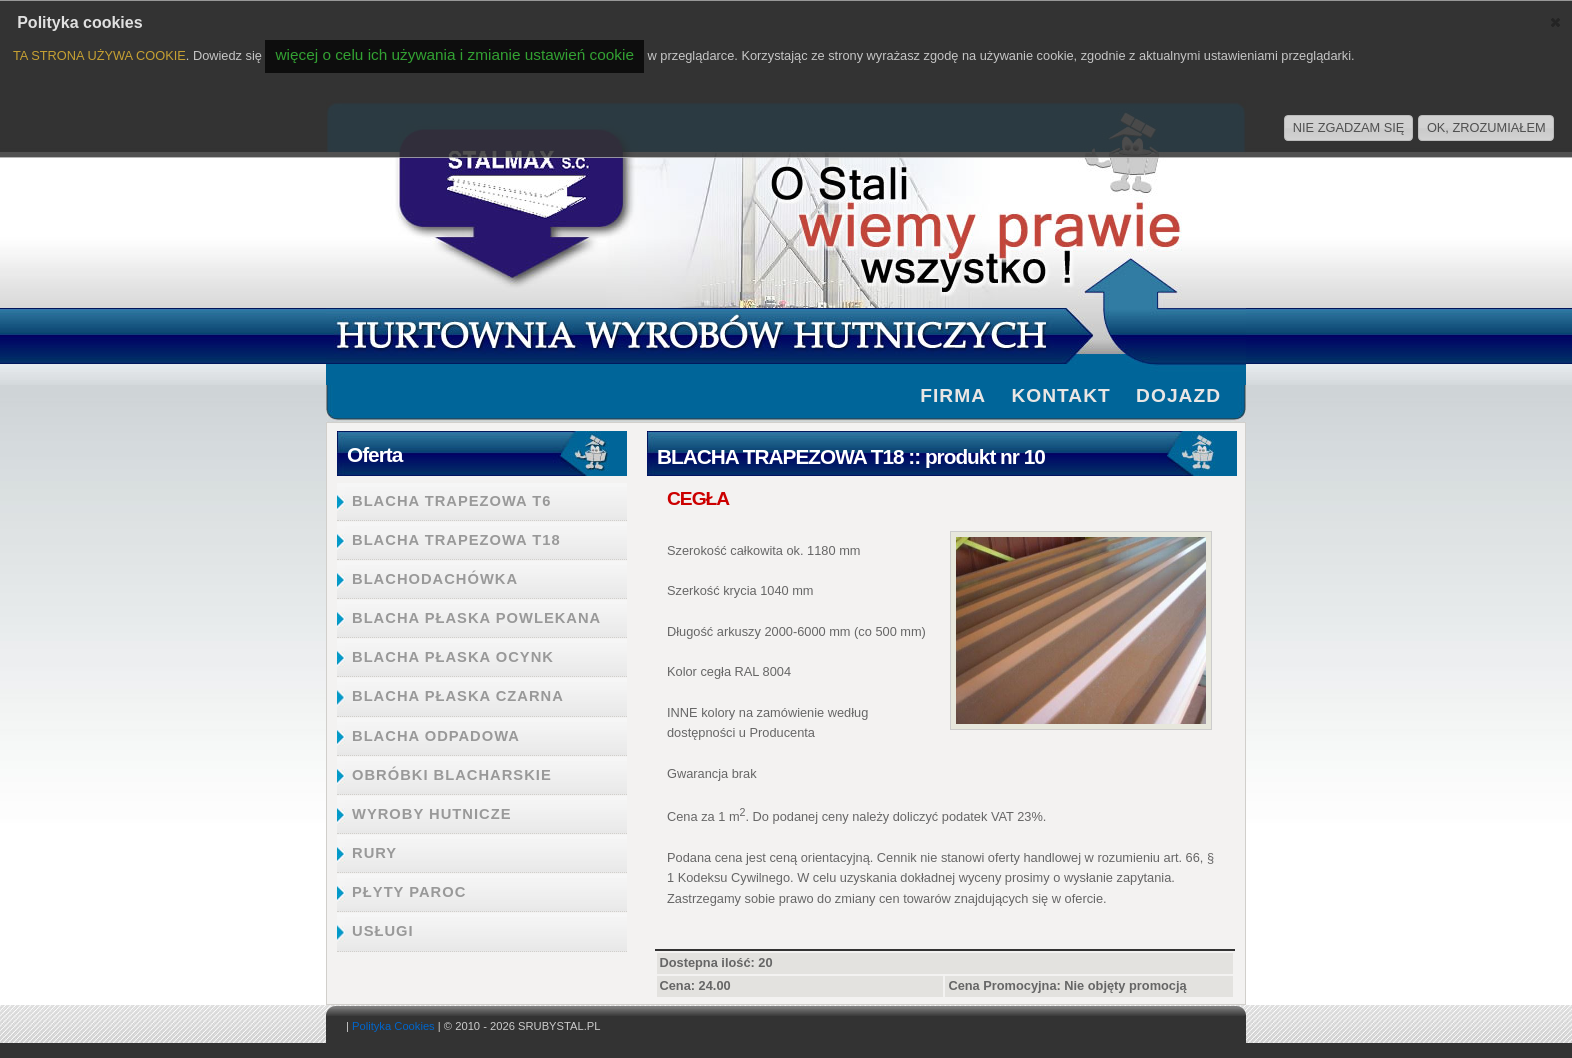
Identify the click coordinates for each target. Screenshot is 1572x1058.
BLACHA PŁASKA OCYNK (453, 657)
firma (953, 395)
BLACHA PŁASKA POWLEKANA (476, 618)
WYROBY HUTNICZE (431, 814)
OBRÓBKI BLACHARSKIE (452, 775)
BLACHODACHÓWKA (435, 579)
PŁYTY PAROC (409, 892)
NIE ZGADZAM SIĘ (1349, 127)
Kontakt (1060, 395)
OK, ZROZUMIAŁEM (1486, 127)
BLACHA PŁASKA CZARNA (458, 696)
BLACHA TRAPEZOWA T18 (456, 540)
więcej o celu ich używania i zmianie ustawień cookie (454, 54)
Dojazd (1178, 395)
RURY (374, 853)
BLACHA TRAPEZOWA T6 (451, 501)
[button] (1555, 22)
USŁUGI (383, 931)
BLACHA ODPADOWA (436, 736)
